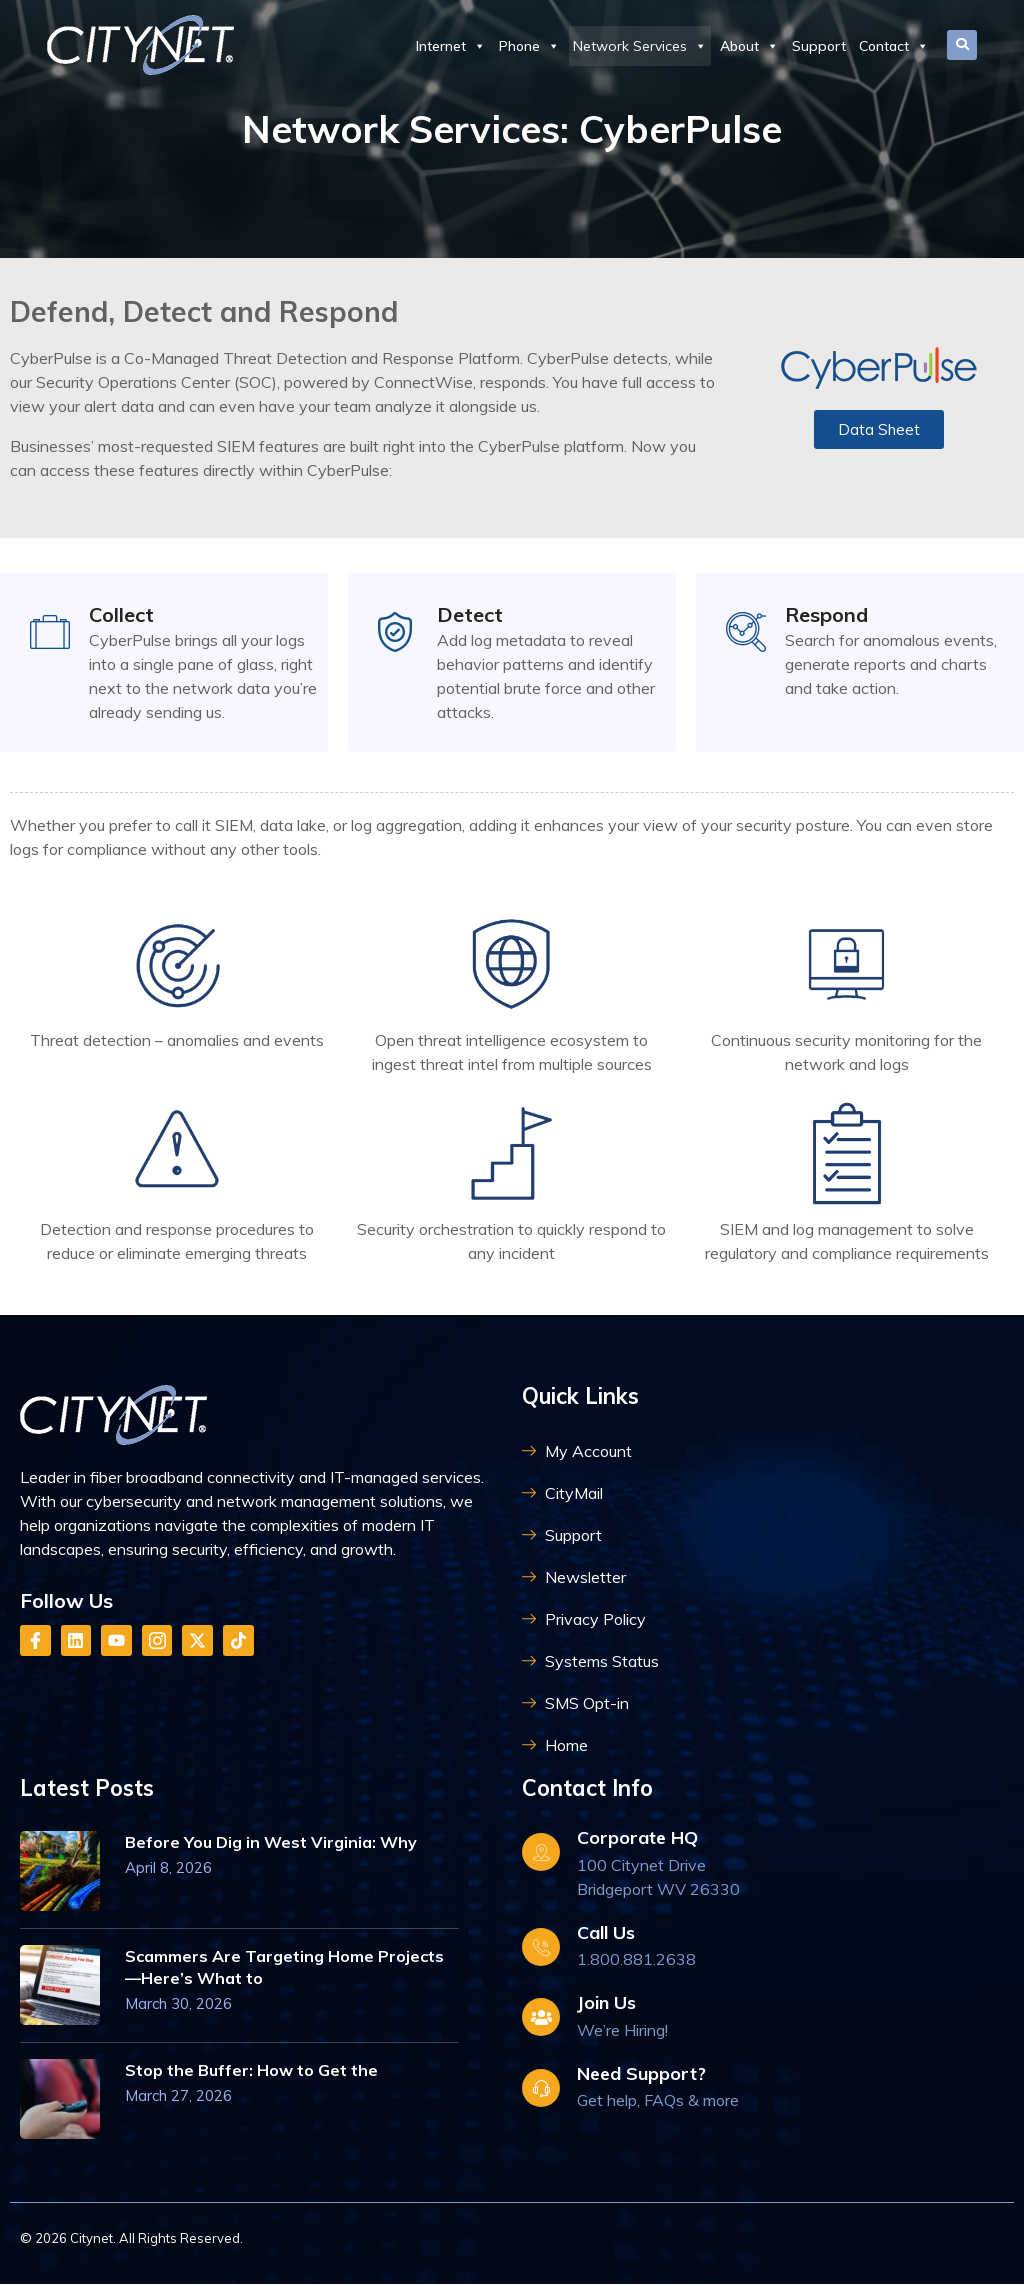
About (749, 46)
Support (819, 46)
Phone (529, 46)
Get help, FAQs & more (658, 2102)
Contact (894, 46)
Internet (451, 46)
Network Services (640, 46)
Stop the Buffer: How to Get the (251, 2073)
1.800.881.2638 (636, 1961)
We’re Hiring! (622, 2032)
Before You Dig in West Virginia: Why (271, 1845)
